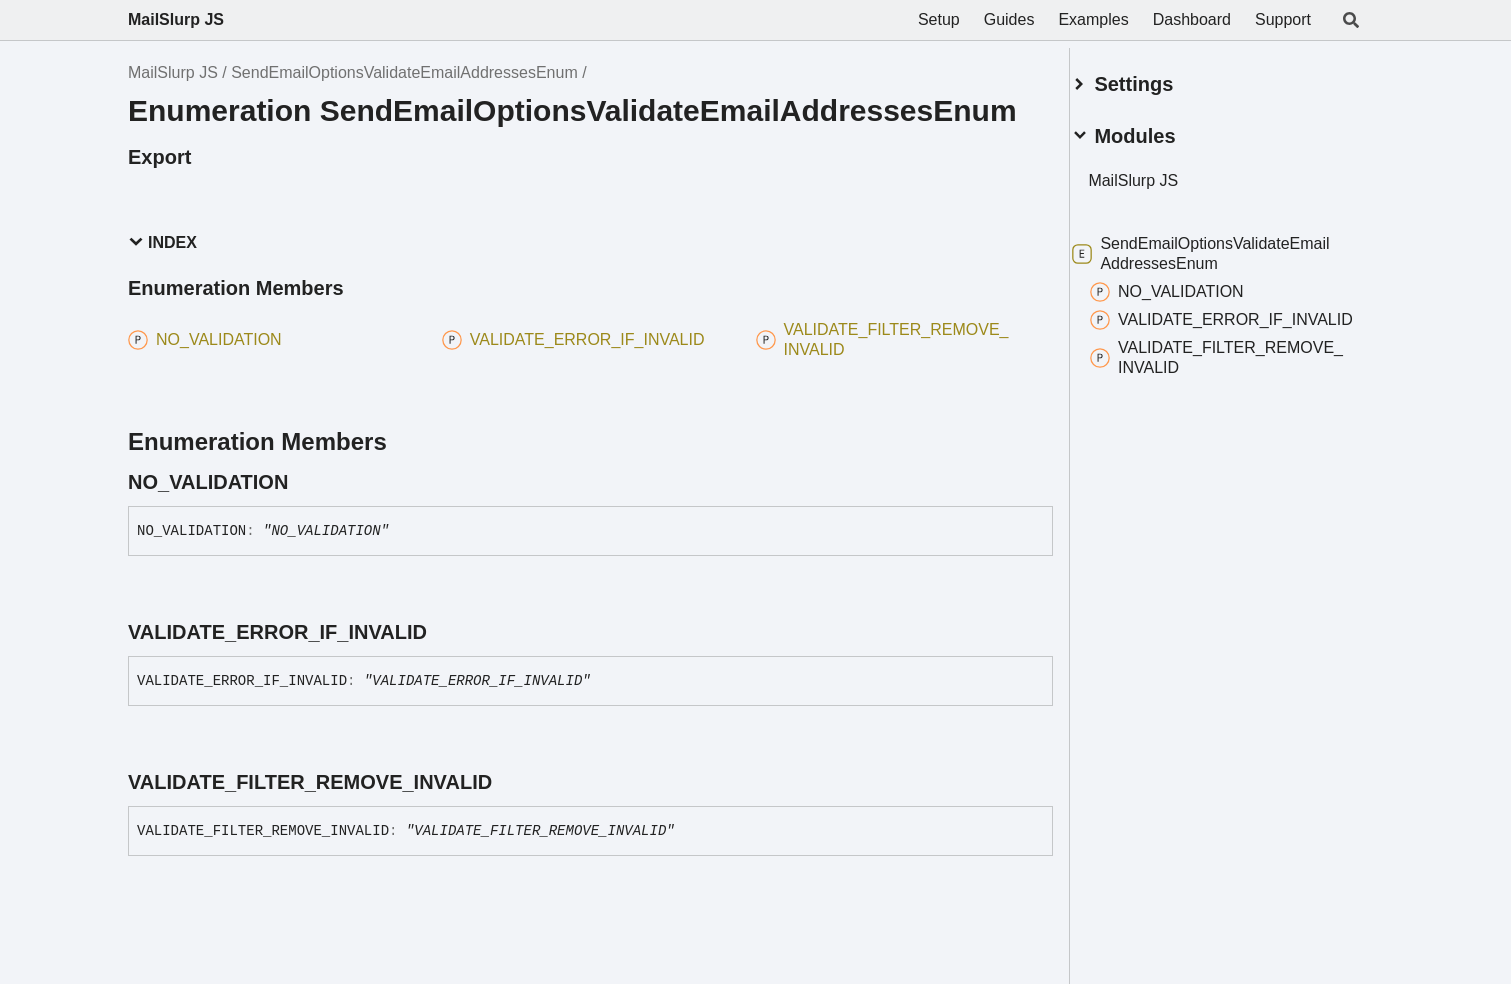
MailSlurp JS (176, 19)
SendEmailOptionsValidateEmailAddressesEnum (404, 72)
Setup (939, 19)
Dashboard (1192, 19)
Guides (1009, 19)
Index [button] (162, 242)
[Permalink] (306, 482)
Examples (1093, 19)
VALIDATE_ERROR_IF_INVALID (1215, 321)
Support (1283, 19)
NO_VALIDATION (1191, 284)
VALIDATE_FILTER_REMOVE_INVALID (1201, 369)
